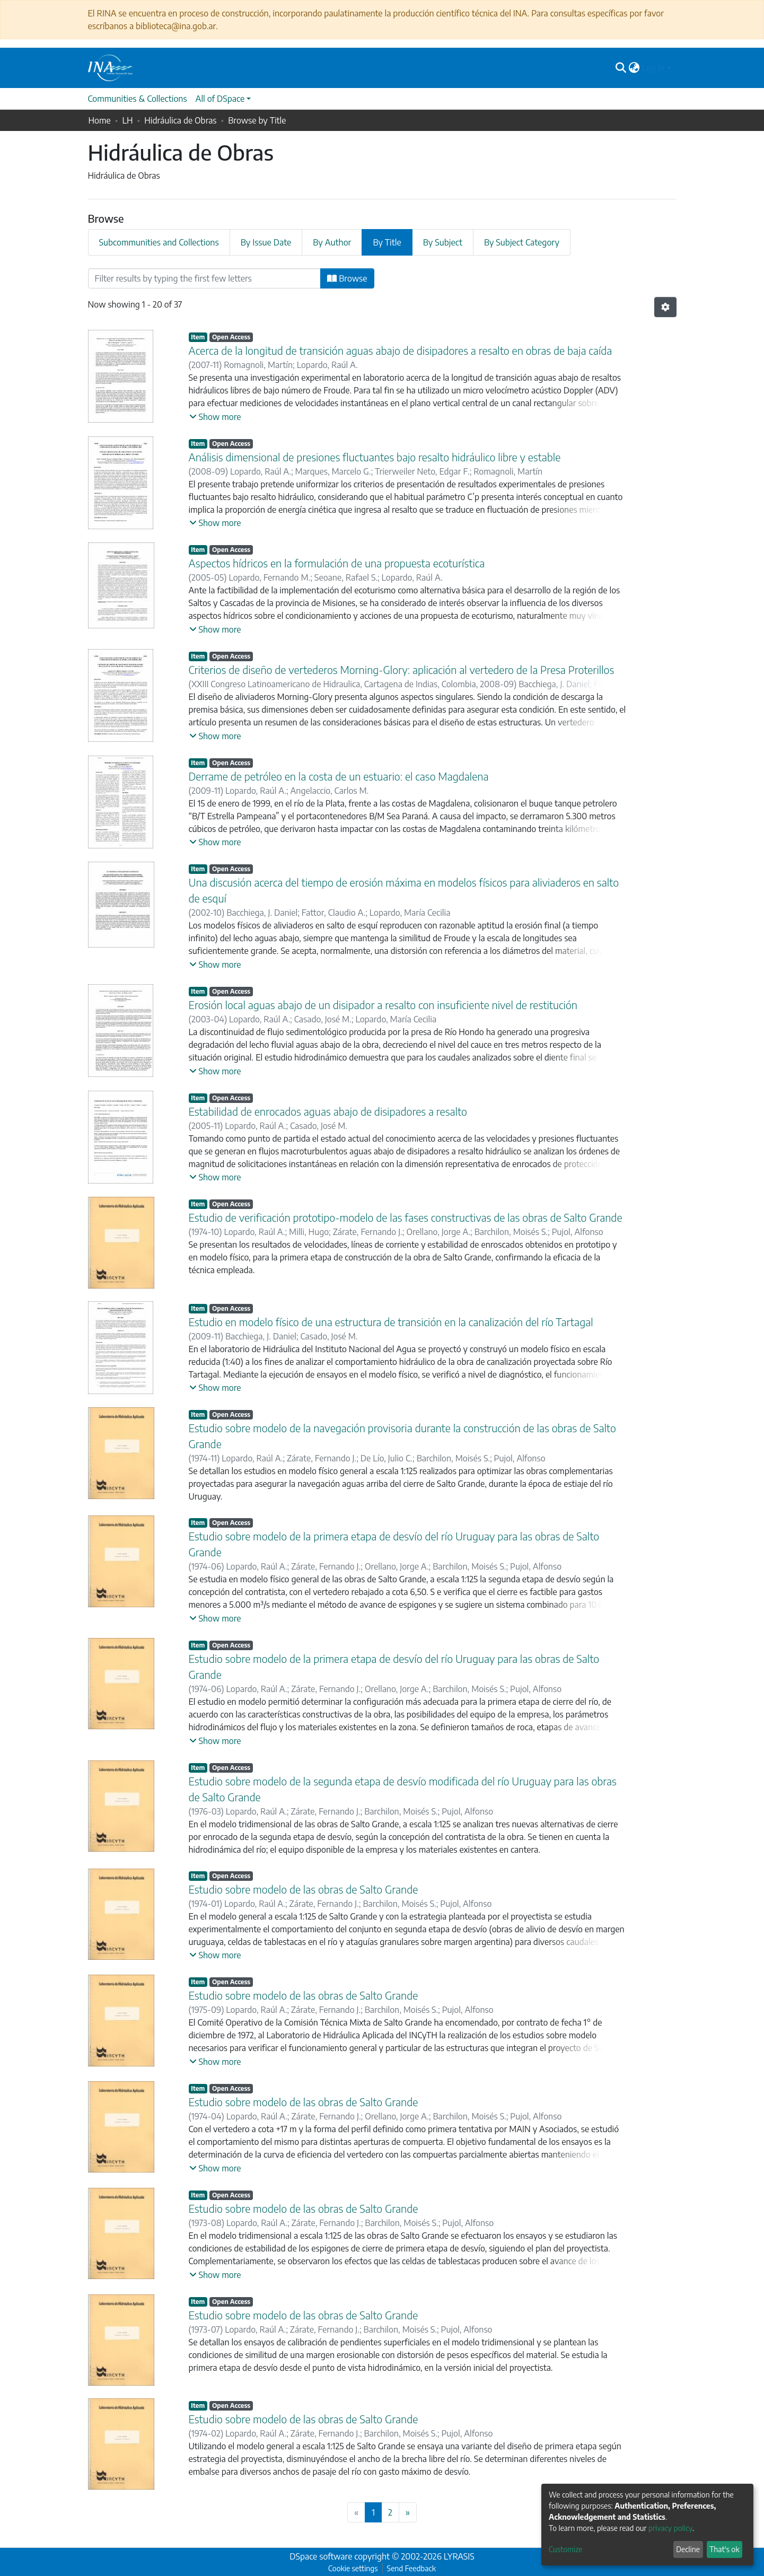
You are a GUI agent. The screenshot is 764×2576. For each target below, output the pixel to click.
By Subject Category (521, 242)
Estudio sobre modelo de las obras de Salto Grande (303, 1889)
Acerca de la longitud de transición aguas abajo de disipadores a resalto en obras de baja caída (400, 350)
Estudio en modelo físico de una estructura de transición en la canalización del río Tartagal (391, 1321)
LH (127, 120)
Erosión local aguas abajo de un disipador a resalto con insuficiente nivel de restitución (383, 1004)
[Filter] (204, 278)
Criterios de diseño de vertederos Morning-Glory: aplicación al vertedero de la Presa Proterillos (401, 669)
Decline (688, 2549)
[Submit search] (620, 68)
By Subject (442, 242)
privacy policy (670, 2528)
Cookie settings (352, 2568)
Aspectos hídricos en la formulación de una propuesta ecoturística (337, 562)
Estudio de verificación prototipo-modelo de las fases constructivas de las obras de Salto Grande (405, 1217)
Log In (653, 68)
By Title (387, 242)
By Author (332, 242)
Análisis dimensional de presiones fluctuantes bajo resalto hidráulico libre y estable (375, 456)
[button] (633, 68)
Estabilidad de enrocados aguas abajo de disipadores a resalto (328, 1111)
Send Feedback (411, 2568)
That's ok (724, 2549)
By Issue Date (266, 242)
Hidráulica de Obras (180, 120)
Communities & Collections (137, 98)
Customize (566, 2549)
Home (100, 120)
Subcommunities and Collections (159, 242)
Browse (347, 278)
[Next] (408, 2512)
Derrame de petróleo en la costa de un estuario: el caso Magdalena (339, 776)
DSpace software (320, 2556)
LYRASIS (459, 2556)
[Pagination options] (665, 307)
